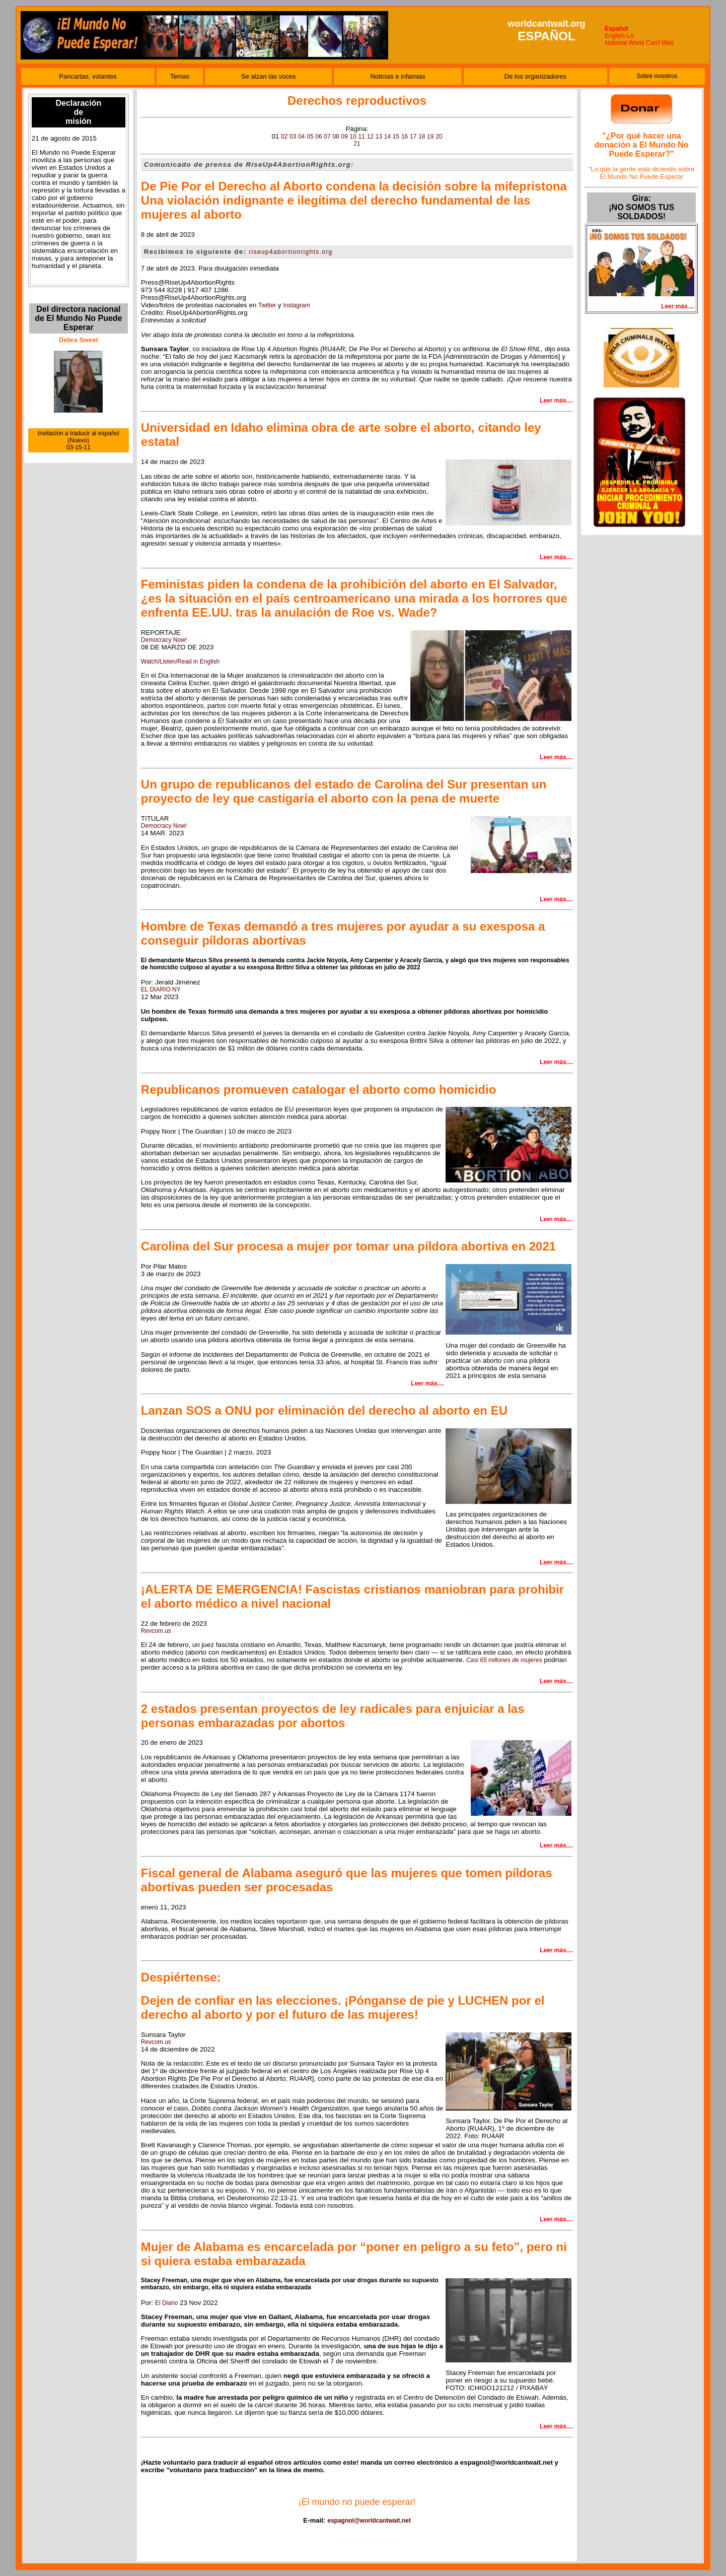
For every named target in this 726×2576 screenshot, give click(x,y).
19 (430, 136)
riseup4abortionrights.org (290, 251)
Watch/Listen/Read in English (180, 661)
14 (387, 136)
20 (438, 136)
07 (327, 136)
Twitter (267, 305)
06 (318, 136)
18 (421, 136)
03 (292, 136)
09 (344, 136)
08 (335, 136)
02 (284, 136)
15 (396, 136)
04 (301, 136)
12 (370, 136)
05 (310, 136)
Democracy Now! (164, 639)
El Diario (166, 2302)
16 (404, 136)
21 (356, 143)
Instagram (296, 305)
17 (413, 136)
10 (353, 136)
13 (379, 136)
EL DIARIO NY (161, 989)
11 (361, 136)
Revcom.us (156, 1630)
